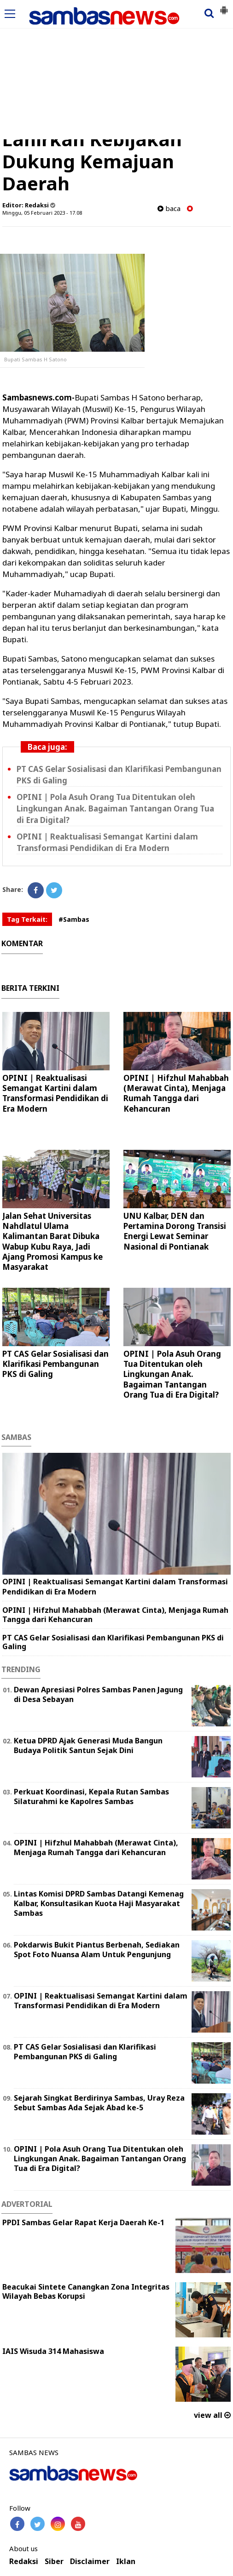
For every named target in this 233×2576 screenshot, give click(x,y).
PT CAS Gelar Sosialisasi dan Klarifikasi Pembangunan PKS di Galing (55, 1363)
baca (169, 208)
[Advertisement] (116, 70)
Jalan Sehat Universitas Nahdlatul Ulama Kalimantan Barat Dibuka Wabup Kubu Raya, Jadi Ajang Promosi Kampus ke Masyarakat (52, 1241)
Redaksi (23, 2561)
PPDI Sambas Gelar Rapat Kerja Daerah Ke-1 (83, 2222)
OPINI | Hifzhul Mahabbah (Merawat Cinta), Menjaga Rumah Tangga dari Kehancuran (176, 1093)
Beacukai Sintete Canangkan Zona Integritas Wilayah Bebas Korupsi (85, 2292)
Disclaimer (90, 2561)
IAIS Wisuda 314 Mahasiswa (53, 2351)
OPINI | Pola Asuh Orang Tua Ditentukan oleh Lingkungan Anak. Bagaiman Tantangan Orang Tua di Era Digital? (115, 808)
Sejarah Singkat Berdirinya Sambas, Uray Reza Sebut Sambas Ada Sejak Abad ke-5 (99, 2103)
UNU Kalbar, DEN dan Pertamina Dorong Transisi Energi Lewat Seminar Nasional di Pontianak (174, 1231)
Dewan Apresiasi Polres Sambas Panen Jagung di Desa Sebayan (98, 1694)
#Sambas (73, 919)
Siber (54, 2561)
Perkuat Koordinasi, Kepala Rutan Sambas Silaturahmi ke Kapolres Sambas (91, 1796)
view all (212, 2415)
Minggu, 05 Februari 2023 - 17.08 (42, 212)
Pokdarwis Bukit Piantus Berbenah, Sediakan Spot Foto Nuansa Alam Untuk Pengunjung (97, 1949)
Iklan (125, 2561)
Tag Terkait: (27, 919)
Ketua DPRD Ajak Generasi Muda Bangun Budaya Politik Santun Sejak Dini (88, 1745)
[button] (223, 6)
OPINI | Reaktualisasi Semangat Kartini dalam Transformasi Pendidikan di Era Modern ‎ (55, 1093)
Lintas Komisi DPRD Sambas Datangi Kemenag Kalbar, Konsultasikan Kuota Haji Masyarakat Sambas (99, 1903)
